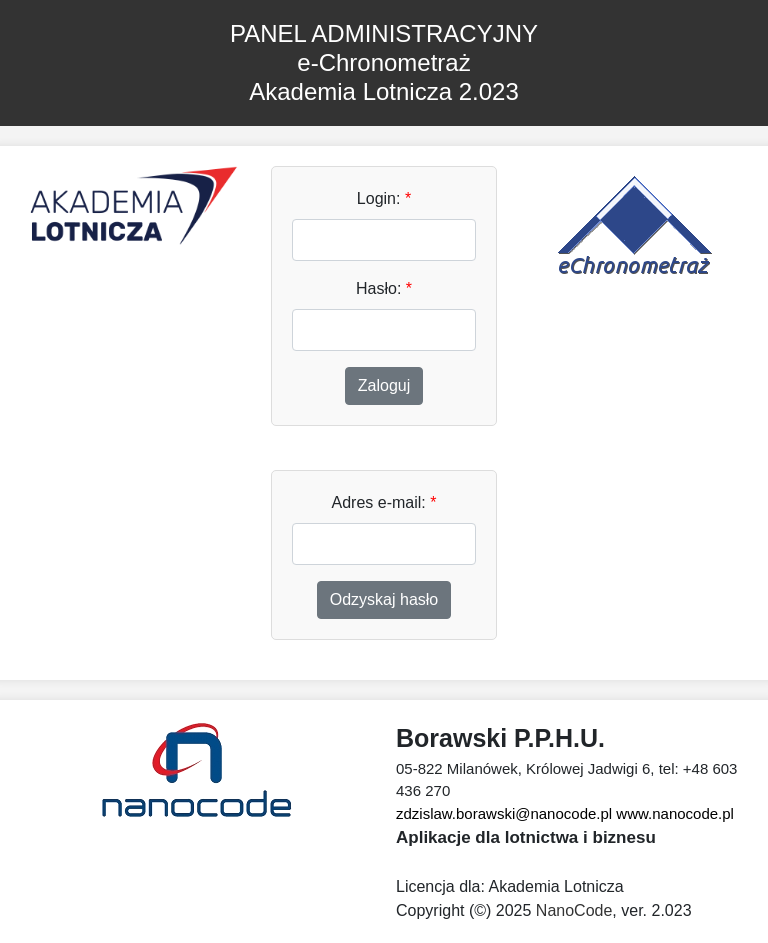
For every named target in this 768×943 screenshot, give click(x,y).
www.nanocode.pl (675, 813)
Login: (384, 198)
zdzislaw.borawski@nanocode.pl (504, 813)
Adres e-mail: (384, 502)
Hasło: (384, 288)
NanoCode (574, 910)
